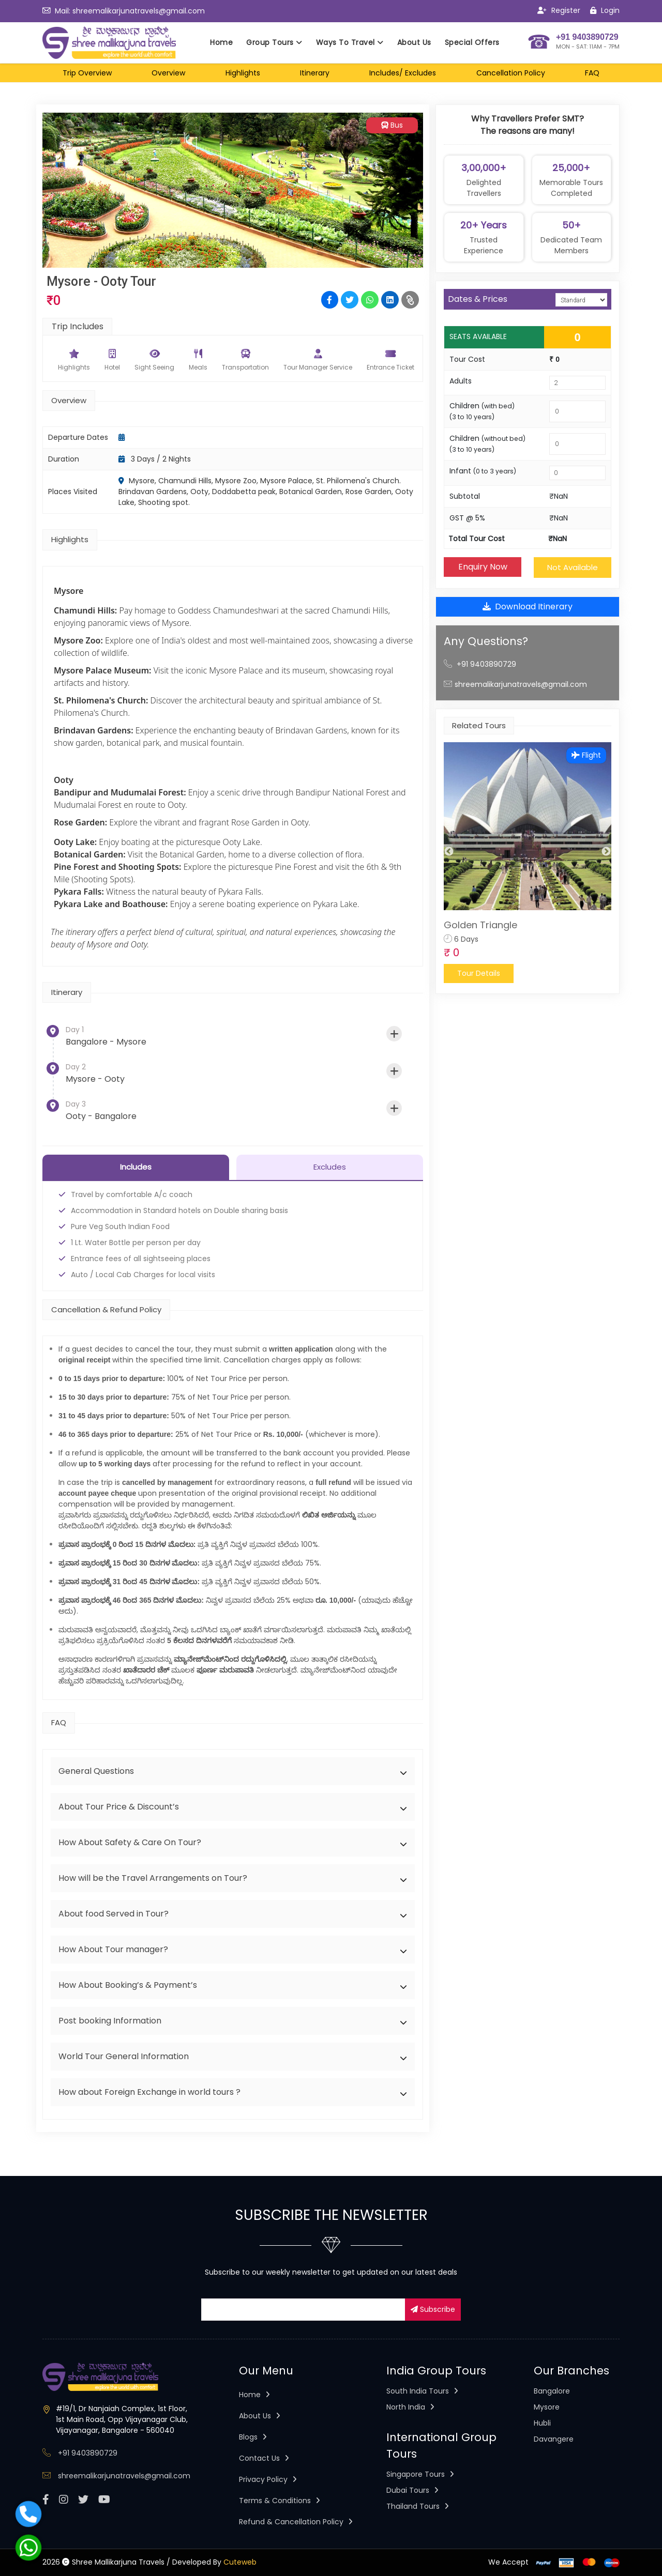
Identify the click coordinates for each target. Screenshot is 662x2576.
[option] (527, 862)
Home (221, 42)
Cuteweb (240, 2562)
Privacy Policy (268, 2480)
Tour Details (478, 973)
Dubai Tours (412, 2491)
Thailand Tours (417, 2507)
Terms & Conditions (279, 2501)
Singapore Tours (420, 2475)
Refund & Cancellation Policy (296, 2522)
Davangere (554, 2439)
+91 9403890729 (486, 664)
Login (605, 10)
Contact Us (264, 2459)
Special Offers (472, 42)
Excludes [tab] (329, 1167)
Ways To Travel (350, 42)
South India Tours (422, 2391)
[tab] (233, 1771)
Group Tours (274, 42)
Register (558, 10)
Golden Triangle (480, 924)
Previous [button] (449, 852)
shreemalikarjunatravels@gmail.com (138, 11)
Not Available (572, 567)
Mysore (547, 2407)
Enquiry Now (482, 567)
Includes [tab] (136, 1167)
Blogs (253, 2437)
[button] (233, 1771)
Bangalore (552, 2391)
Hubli (542, 2423)
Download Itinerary (528, 606)
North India (410, 2407)
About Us (414, 42)
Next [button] (606, 852)
